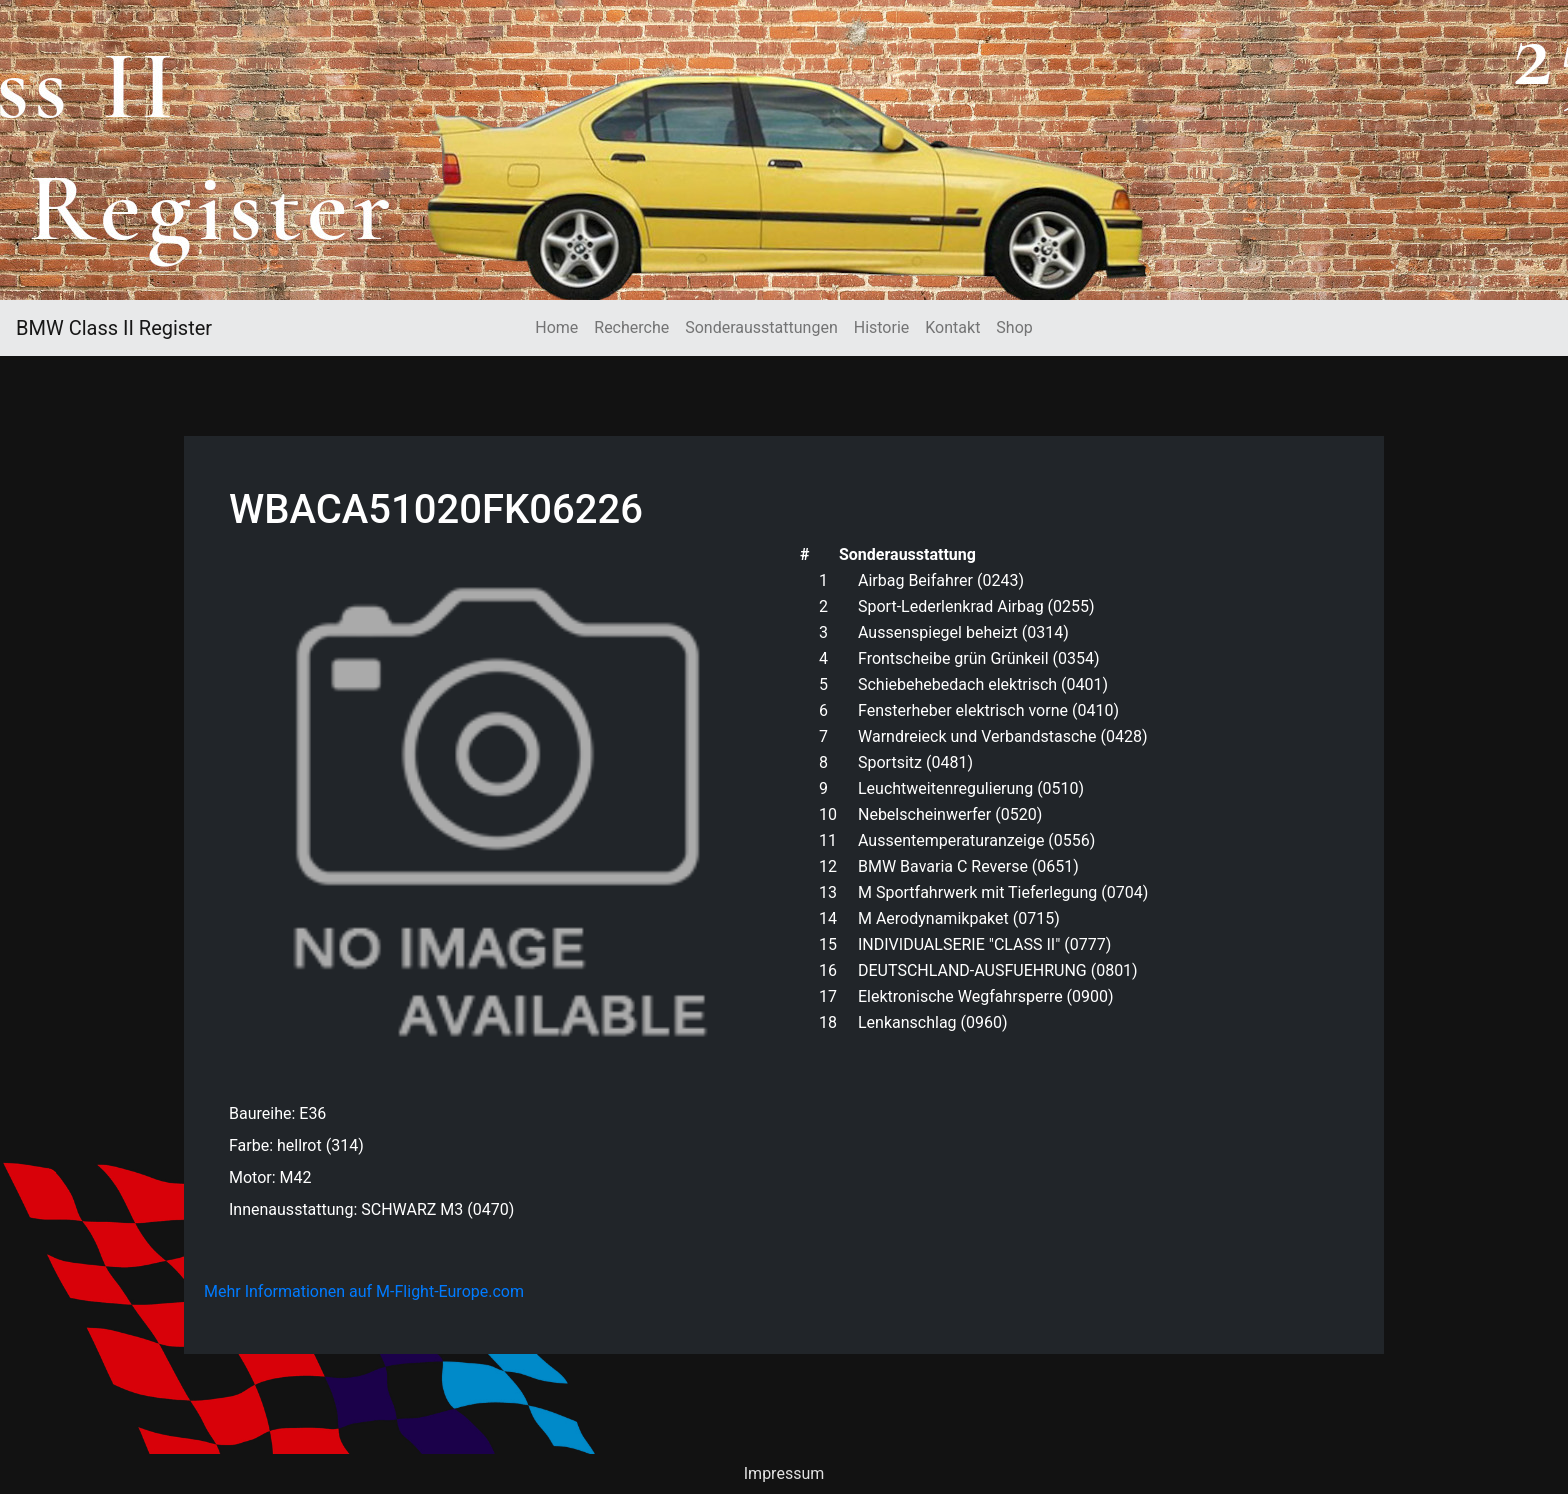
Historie (882, 327)
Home (556, 327)
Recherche (631, 327)
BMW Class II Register (114, 328)
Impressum (784, 1473)
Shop (1014, 327)
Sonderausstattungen (761, 327)
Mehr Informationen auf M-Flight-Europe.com (364, 1291)
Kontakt (952, 327)
